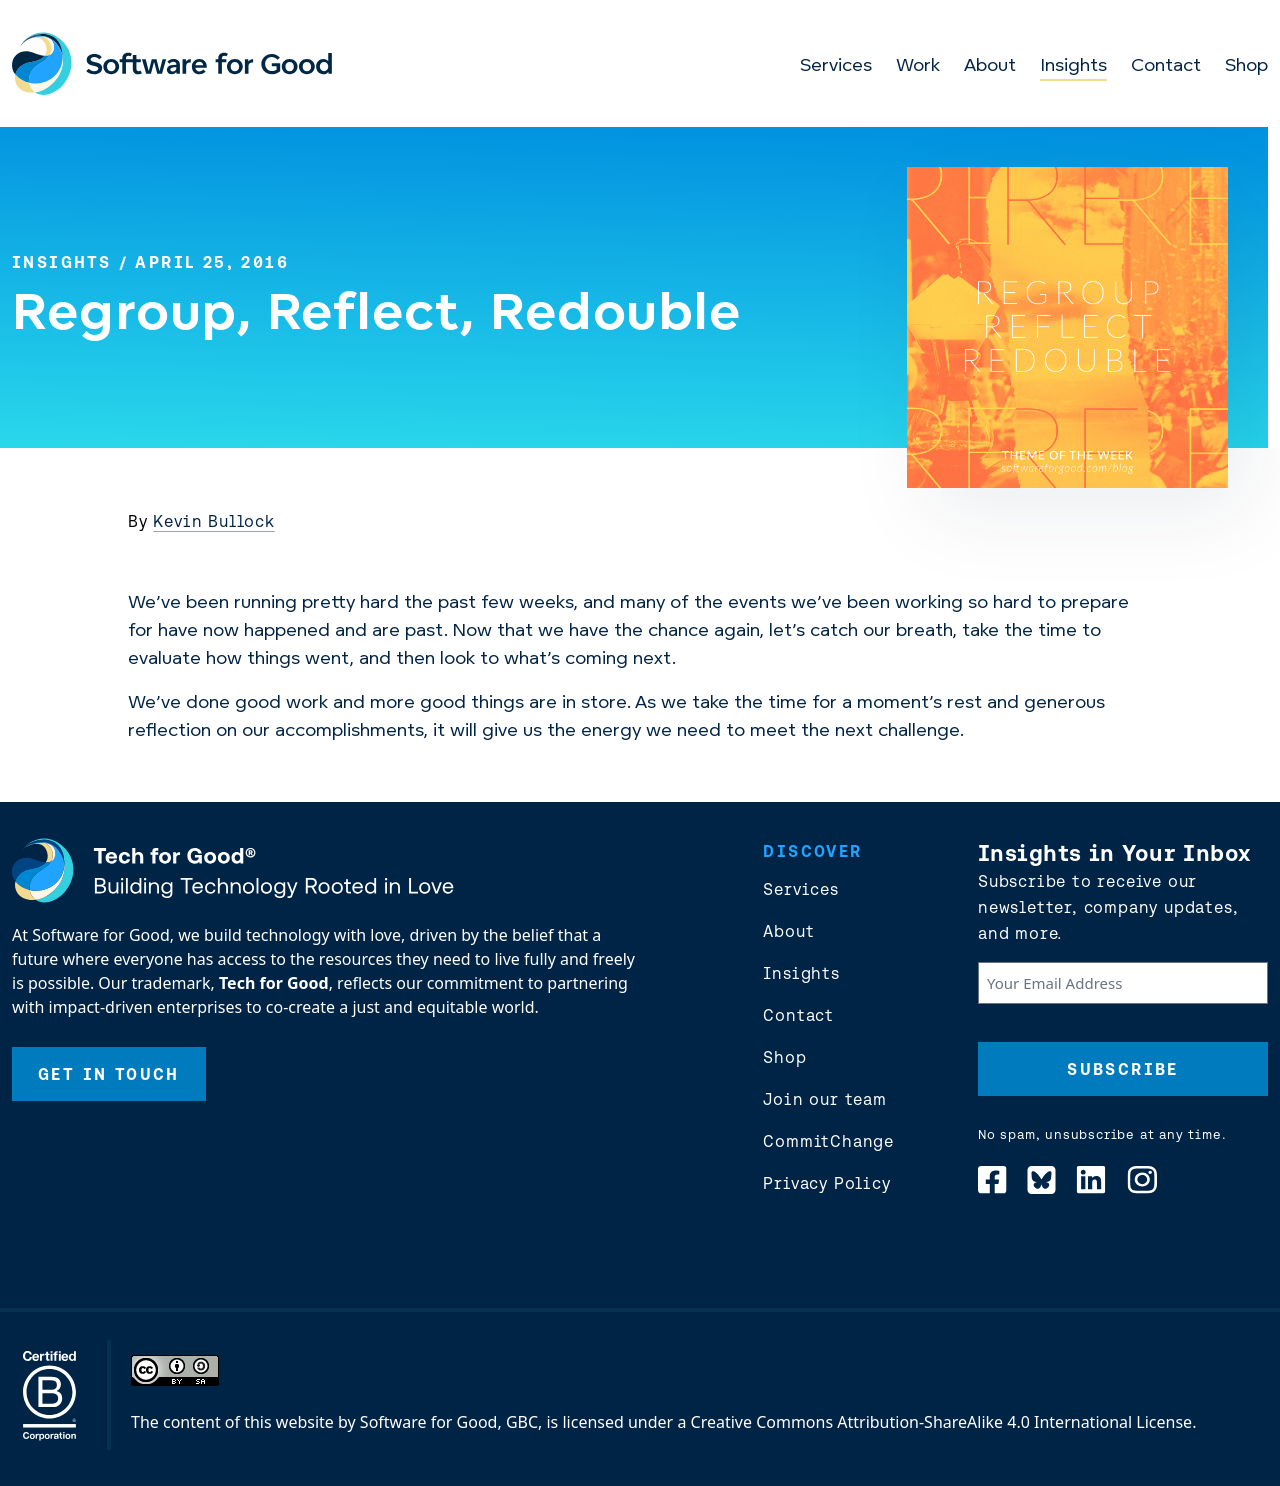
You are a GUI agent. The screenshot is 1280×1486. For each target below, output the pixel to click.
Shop (1246, 66)
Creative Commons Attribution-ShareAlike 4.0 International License (942, 1422)
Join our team (824, 1099)
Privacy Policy (826, 1183)
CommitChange (828, 1141)
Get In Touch (109, 1074)
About (990, 66)
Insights (1073, 66)
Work (918, 66)
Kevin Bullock (213, 521)
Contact (1166, 66)
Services (836, 66)
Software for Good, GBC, (451, 1422)
